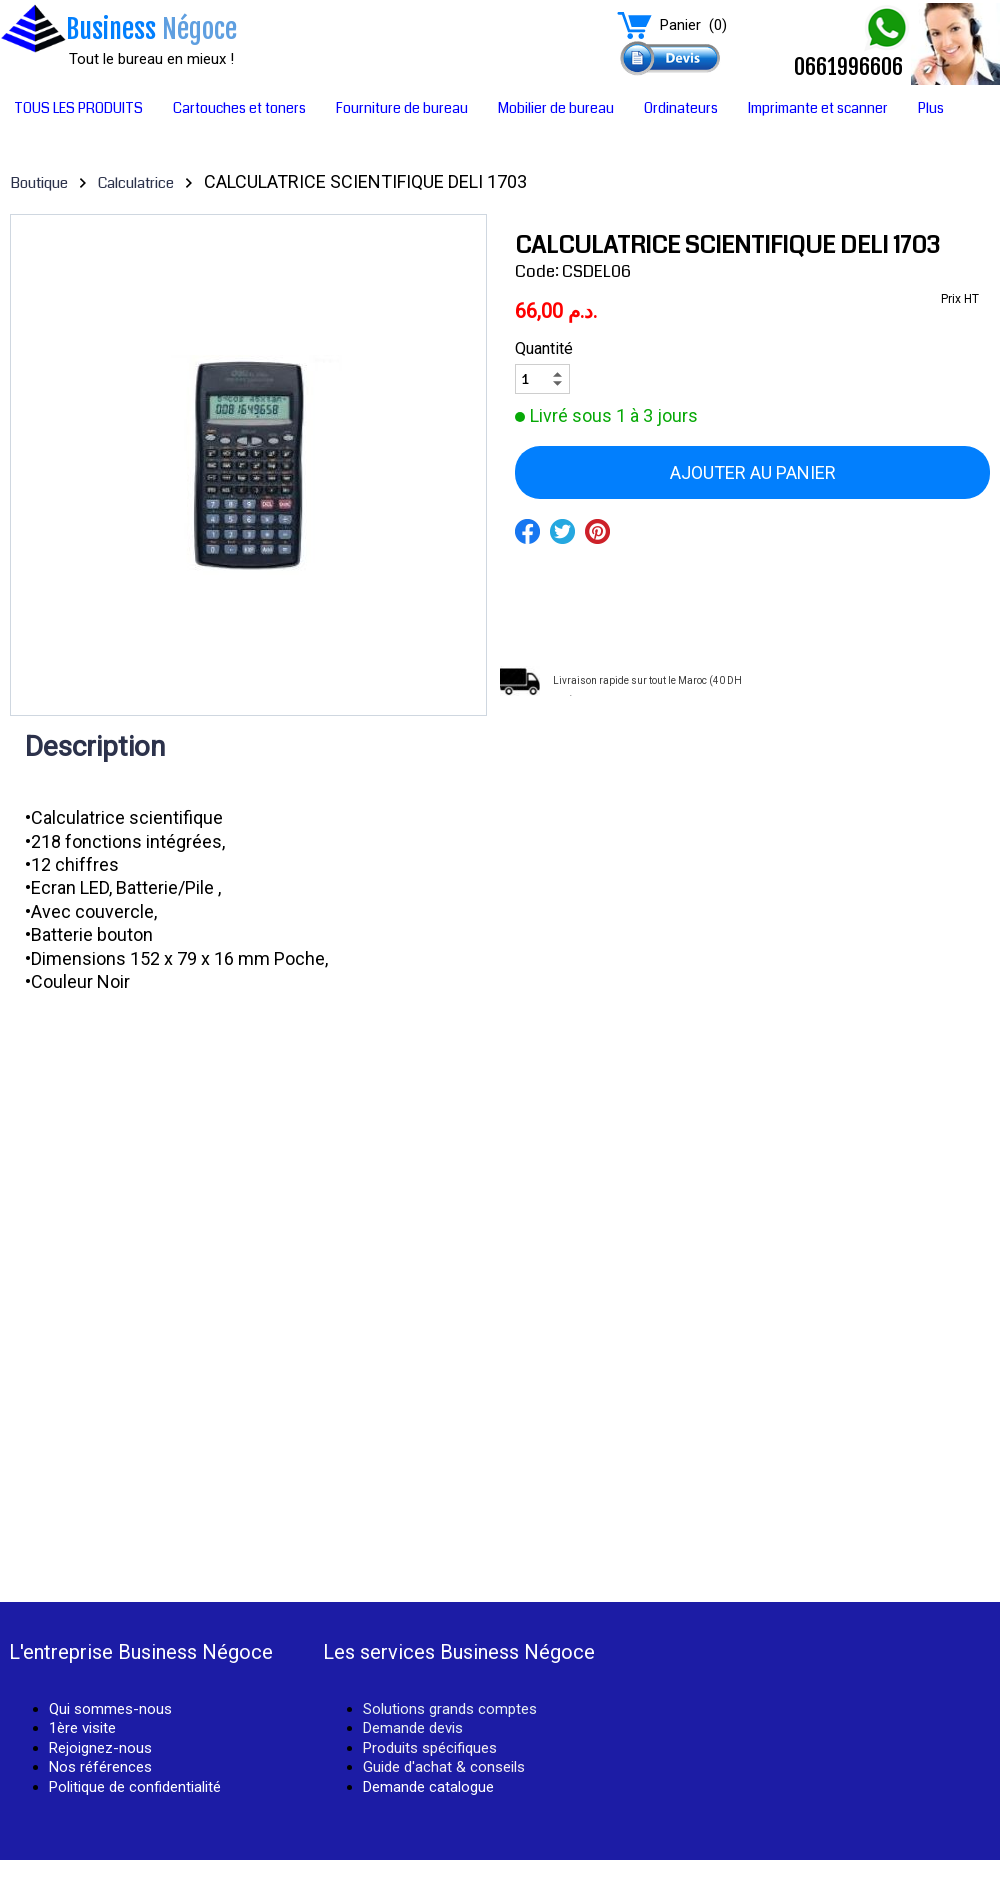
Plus (931, 108)
